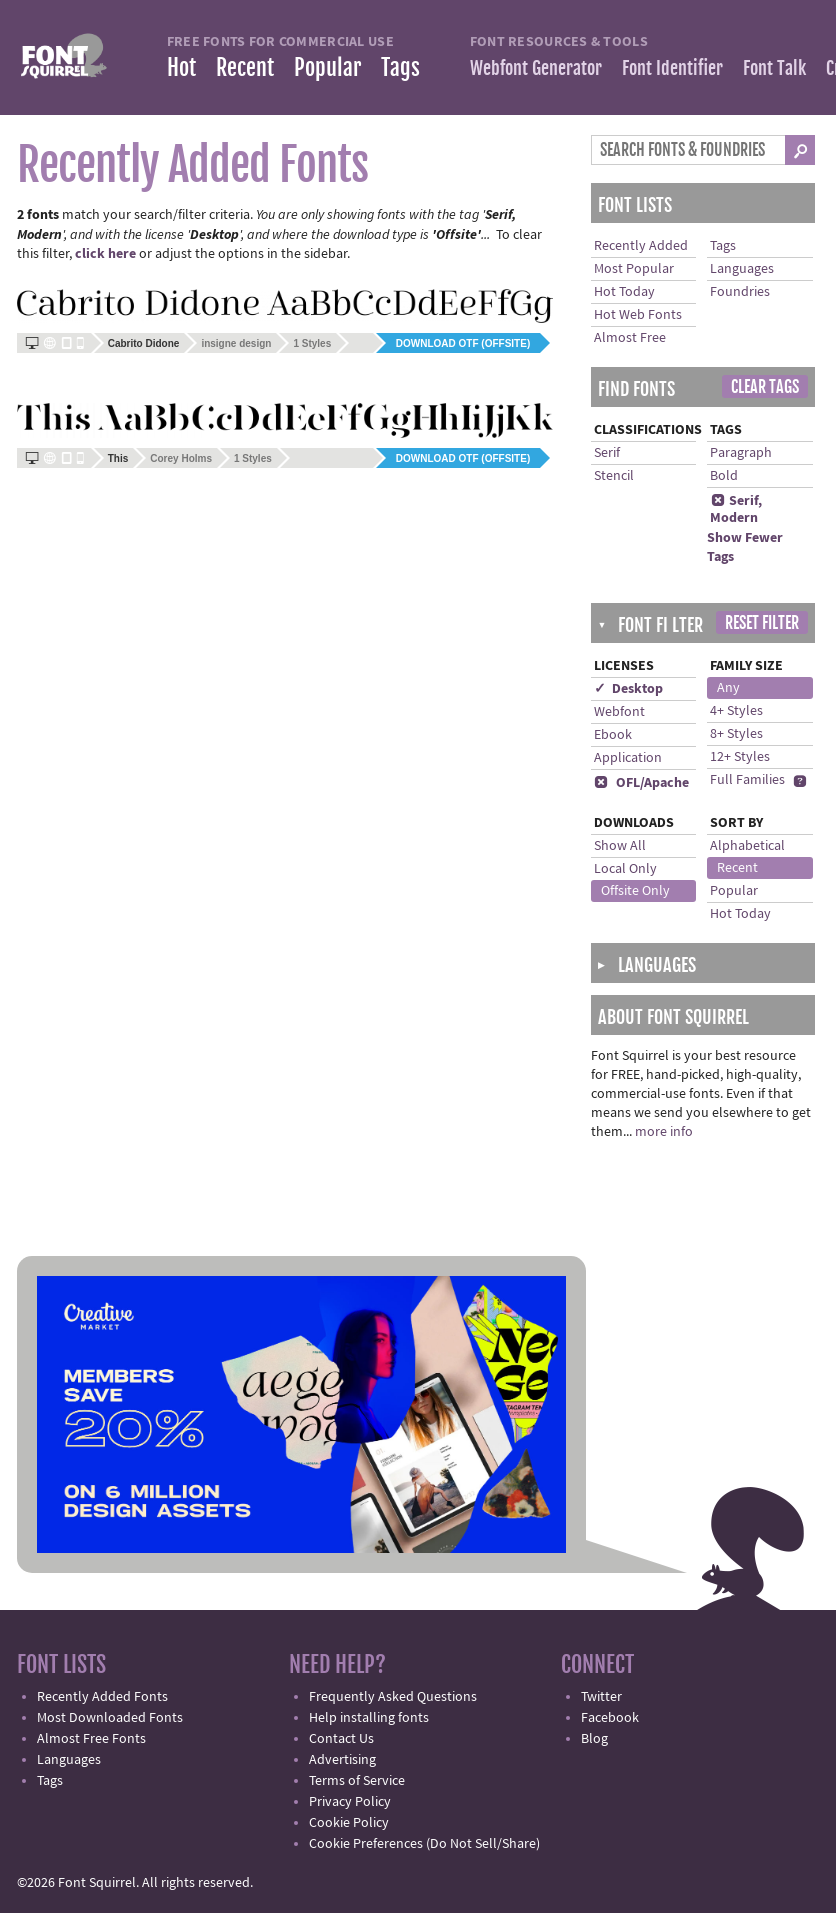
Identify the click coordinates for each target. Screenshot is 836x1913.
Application (628, 758)
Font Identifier (672, 68)
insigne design (236, 343)
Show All (620, 846)
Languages (742, 269)
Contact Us (341, 1739)
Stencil (614, 476)
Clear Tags (765, 387)
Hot (181, 67)
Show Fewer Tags (745, 547)
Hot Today (624, 292)
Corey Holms (181, 458)
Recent (245, 67)
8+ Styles (736, 734)
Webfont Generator (536, 68)
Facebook (610, 1718)
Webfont (619, 712)
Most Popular (634, 269)
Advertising (342, 1760)
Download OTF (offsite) (463, 343)
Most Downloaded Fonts (110, 1718)
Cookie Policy (349, 1823)
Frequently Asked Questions (393, 1697)
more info (664, 1132)
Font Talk (774, 68)
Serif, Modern (736, 509)
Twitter (601, 1697)
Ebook (613, 735)
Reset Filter (762, 623)
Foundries (740, 292)
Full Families (747, 780)
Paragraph (741, 453)
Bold (724, 476)
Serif (607, 453)
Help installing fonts (369, 1718)
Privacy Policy (350, 1802)
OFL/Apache (641, 783)
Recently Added (641, 246)
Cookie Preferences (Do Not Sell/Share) (424, 1844)
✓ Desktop (628, 689)
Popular (327, 67)
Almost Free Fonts (91, 1739)
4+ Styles (736, 711)
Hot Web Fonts (638, 315)
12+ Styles (740, 757)
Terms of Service (357, 1781)
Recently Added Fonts (102, 1697)
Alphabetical (747, 846)
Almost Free (630, 338)
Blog (594, 1739)
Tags (400, 67)
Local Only (625, 869)
